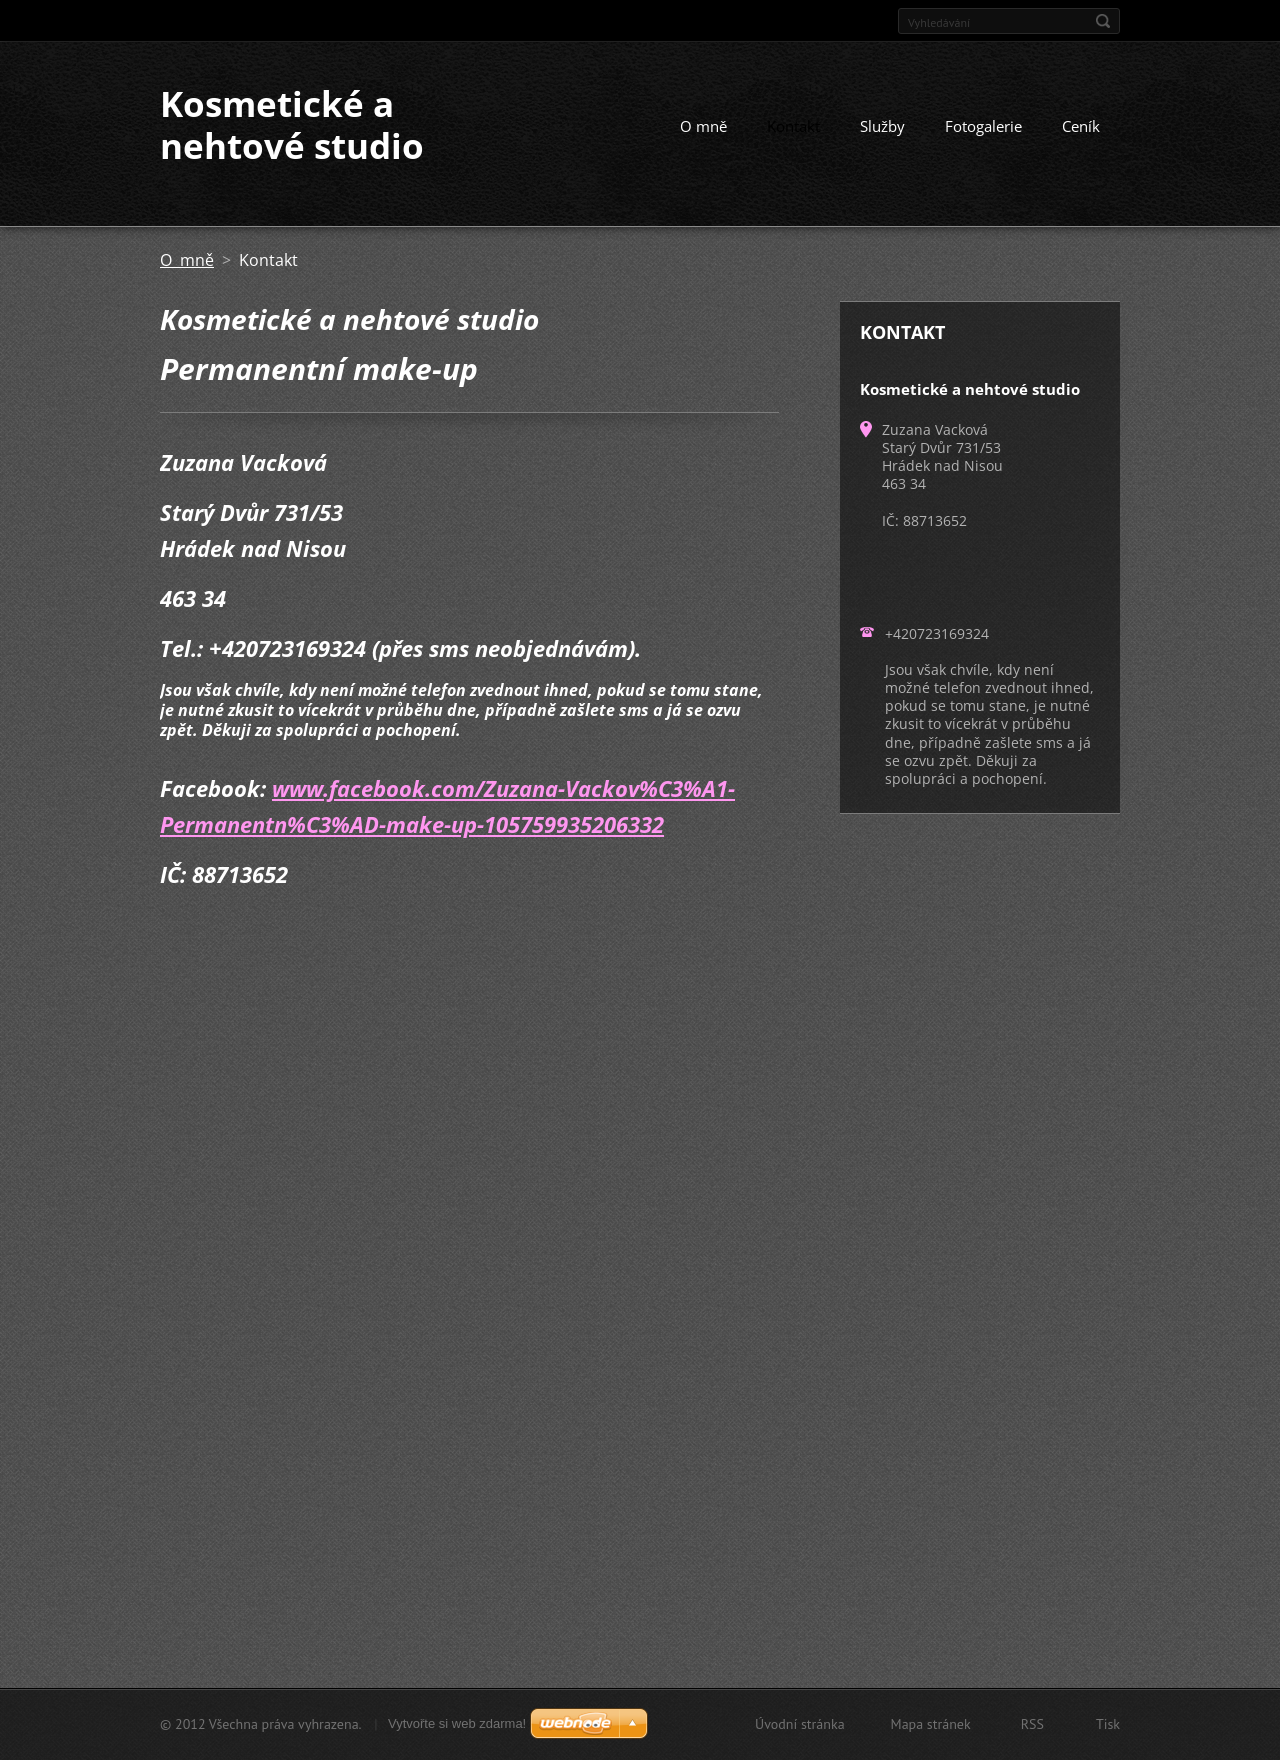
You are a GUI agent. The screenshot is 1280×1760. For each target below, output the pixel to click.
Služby (882, 126)
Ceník (1081, 126)
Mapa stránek (931, 1724)
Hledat (1103, 21)
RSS (1032, 1724)
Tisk (1108, 1724)
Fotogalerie (983, 126)
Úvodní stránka (800, 1724)
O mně (703, 126)
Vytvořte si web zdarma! (457, 1723)
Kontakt (793, 126)
